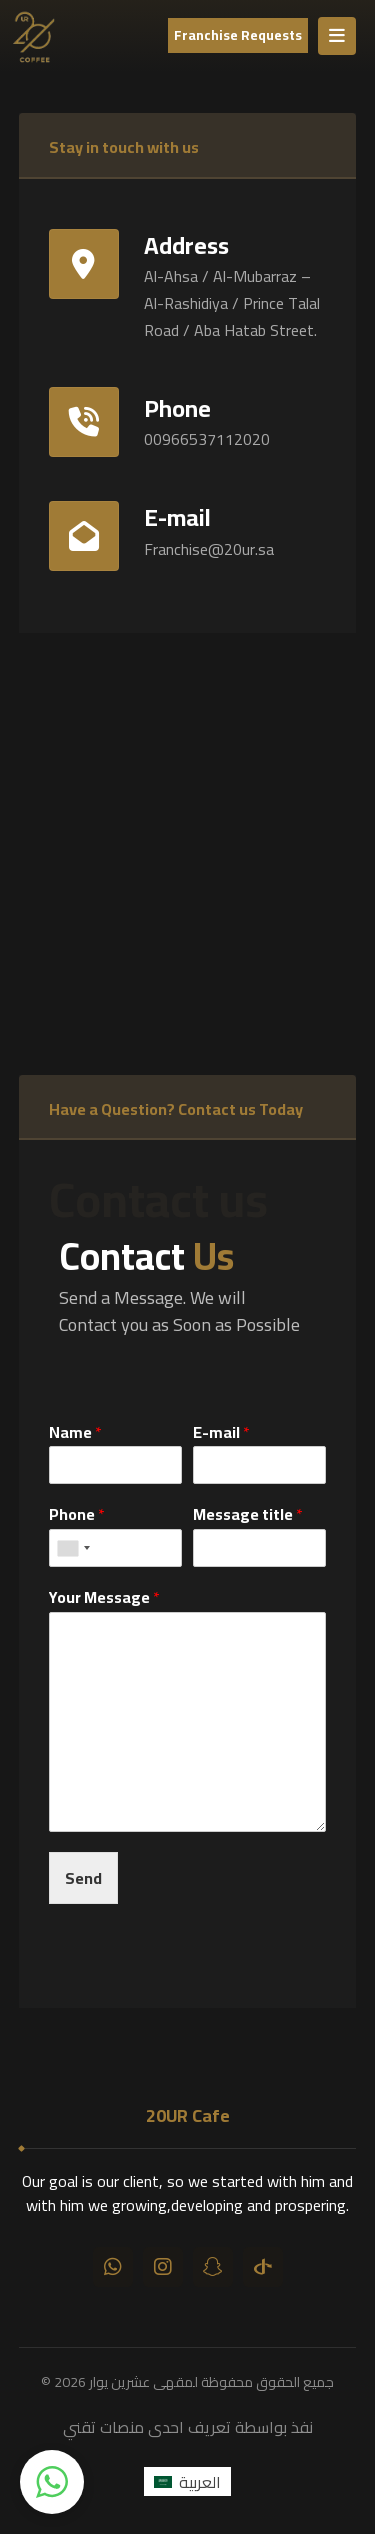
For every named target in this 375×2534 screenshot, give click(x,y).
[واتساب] (113, 2267)
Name (75, 1432)
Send (83, 1878)
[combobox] (73, 1548)
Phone (77, 1514)
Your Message (104, 1597)
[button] (52, 2482)
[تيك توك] (263, 2267)
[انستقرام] (163, 2267)
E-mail (221, 1432)
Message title (248, 1514)
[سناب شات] (213, 2267)
